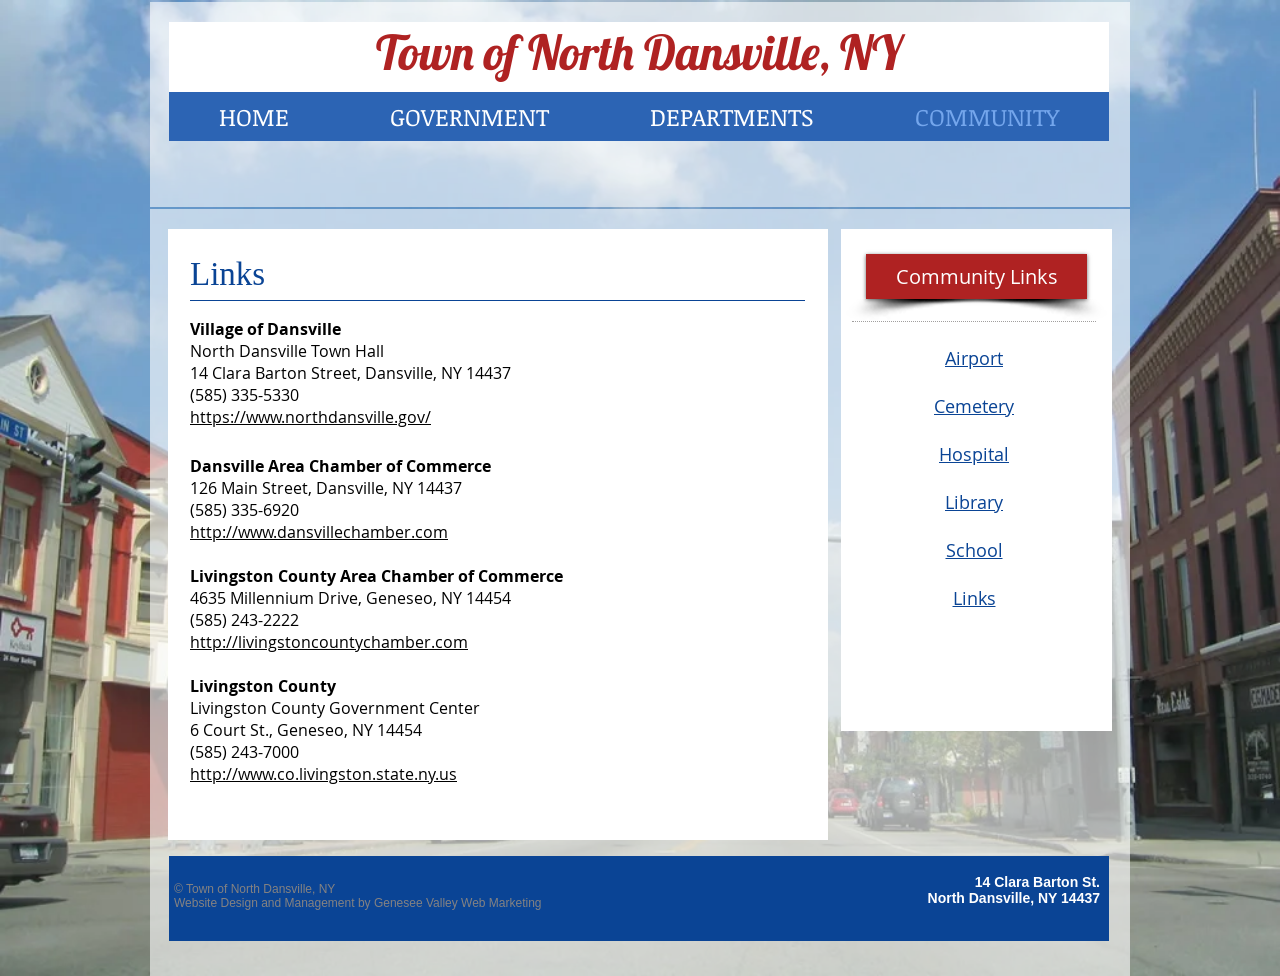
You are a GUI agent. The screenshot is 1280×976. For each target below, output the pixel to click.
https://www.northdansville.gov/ (310, 417)
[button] (976, 276)
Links (974, 598)
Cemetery (974, 406)
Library (974, 502)
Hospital (974, 454)
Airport (974, 358)
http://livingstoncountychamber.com (329, 642)
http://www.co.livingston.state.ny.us (323, 774)
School (974, 550)
